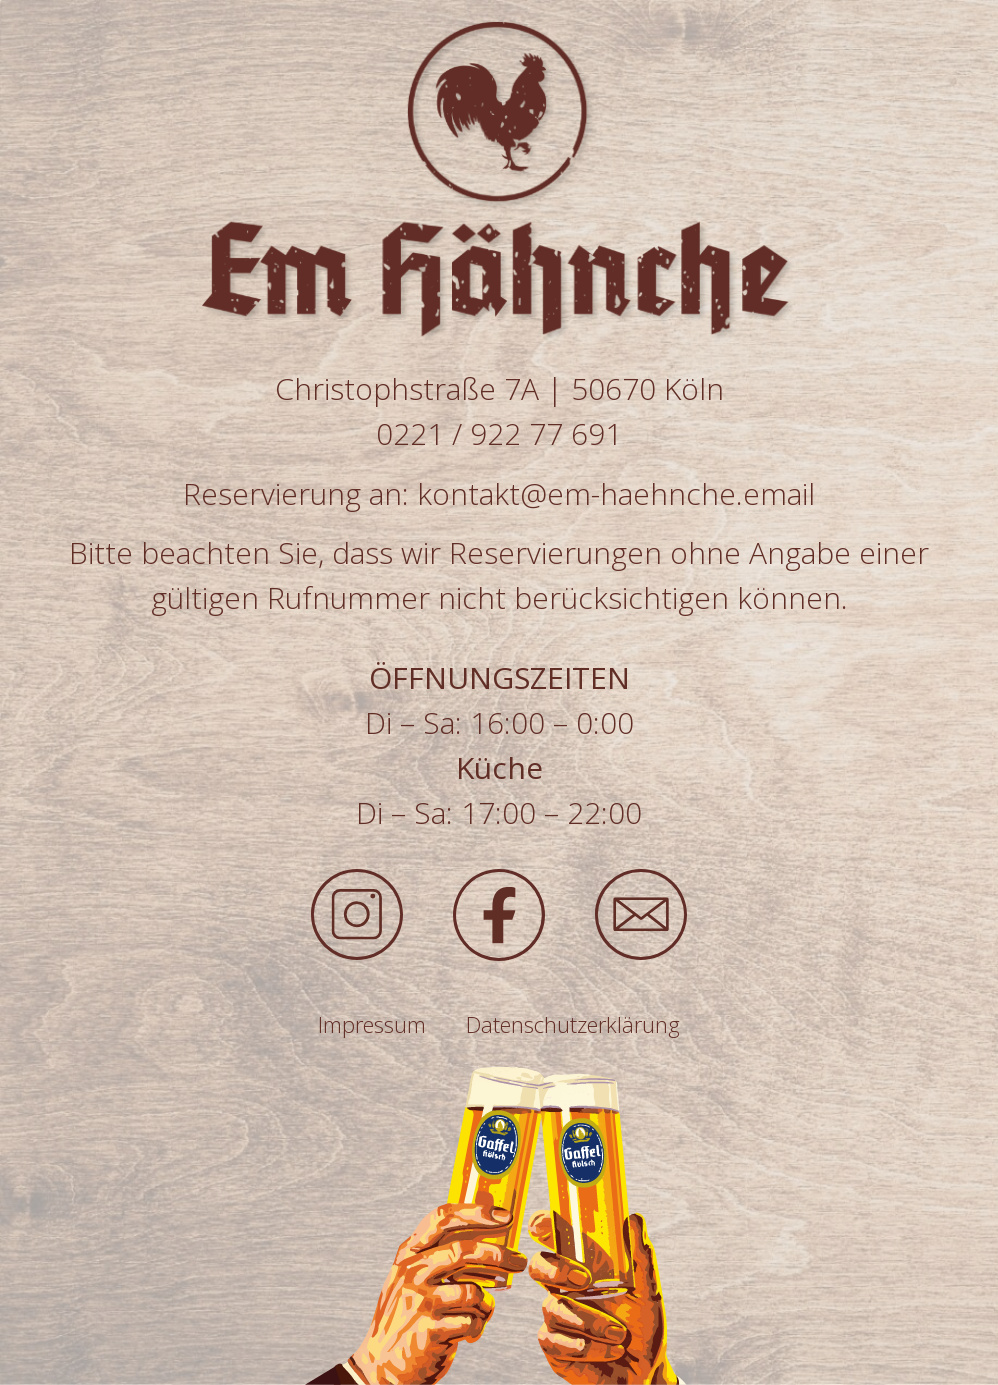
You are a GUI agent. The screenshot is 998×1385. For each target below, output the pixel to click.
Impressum (372, 1024)
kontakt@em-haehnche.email (616, 493)
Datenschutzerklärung (573, 1024)
